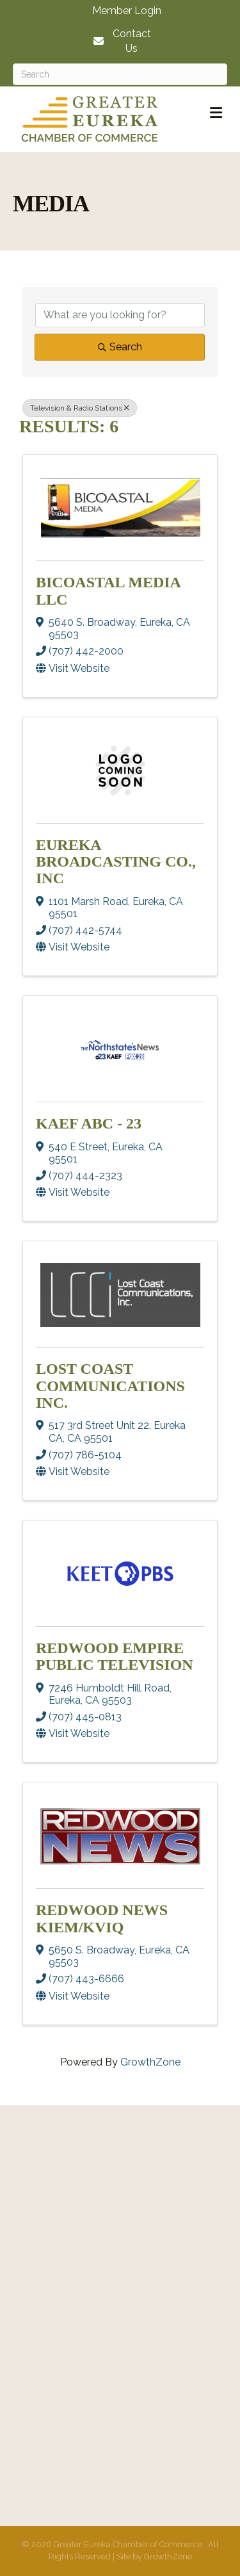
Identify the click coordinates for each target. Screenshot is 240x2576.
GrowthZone (150, 2062)
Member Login (126, 11)
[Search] (120, 74)
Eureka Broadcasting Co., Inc (116, 861)
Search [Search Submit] (120, 347)
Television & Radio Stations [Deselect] (79, 408)
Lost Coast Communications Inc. (110, 1385)
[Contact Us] (120, 41)
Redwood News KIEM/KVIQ (102, 1918)
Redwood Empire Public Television (114, 1656)
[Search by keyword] (120, 315)
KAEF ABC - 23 (88, 1123)
